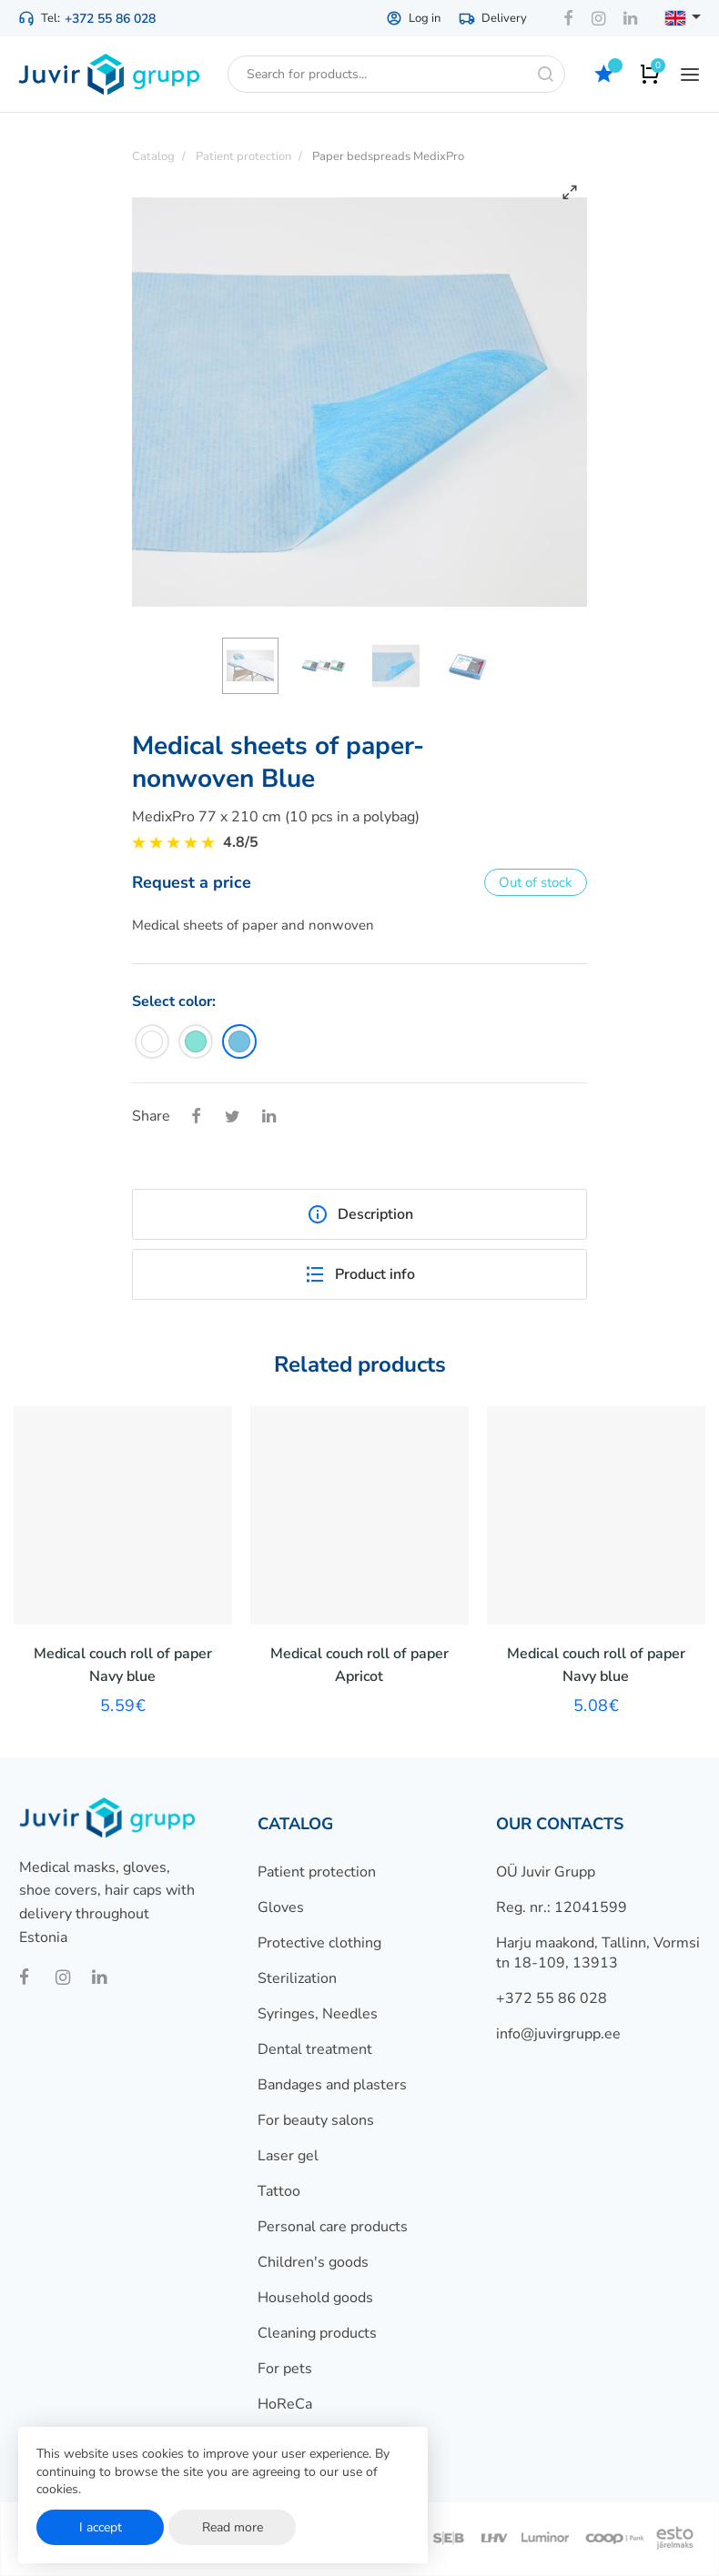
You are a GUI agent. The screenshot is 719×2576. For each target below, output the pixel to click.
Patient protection (317, 1872)
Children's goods (313, 2262)
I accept (100, 2527)
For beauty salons (316, 2120)
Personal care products (333, 2227)
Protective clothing (319, 1943)
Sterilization (297, 1978)
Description (360, 1214)
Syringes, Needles (318, 2014)
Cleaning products (317, 2333)
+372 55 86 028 (110, 18)
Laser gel (288, 2156)
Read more (232, 2527)
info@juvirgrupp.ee (558, 2034)
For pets (285, 2369)
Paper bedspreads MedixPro (388, 156)
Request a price (191, 882)
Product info (359, 1274)
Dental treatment (315, 2049)
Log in (413, 18)
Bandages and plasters (332, 2085)
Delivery (493, 18)
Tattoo (279, 2191)
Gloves (281, 1907)
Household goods (315, 2298)
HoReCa (285, 2404)
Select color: (174, 1001)
